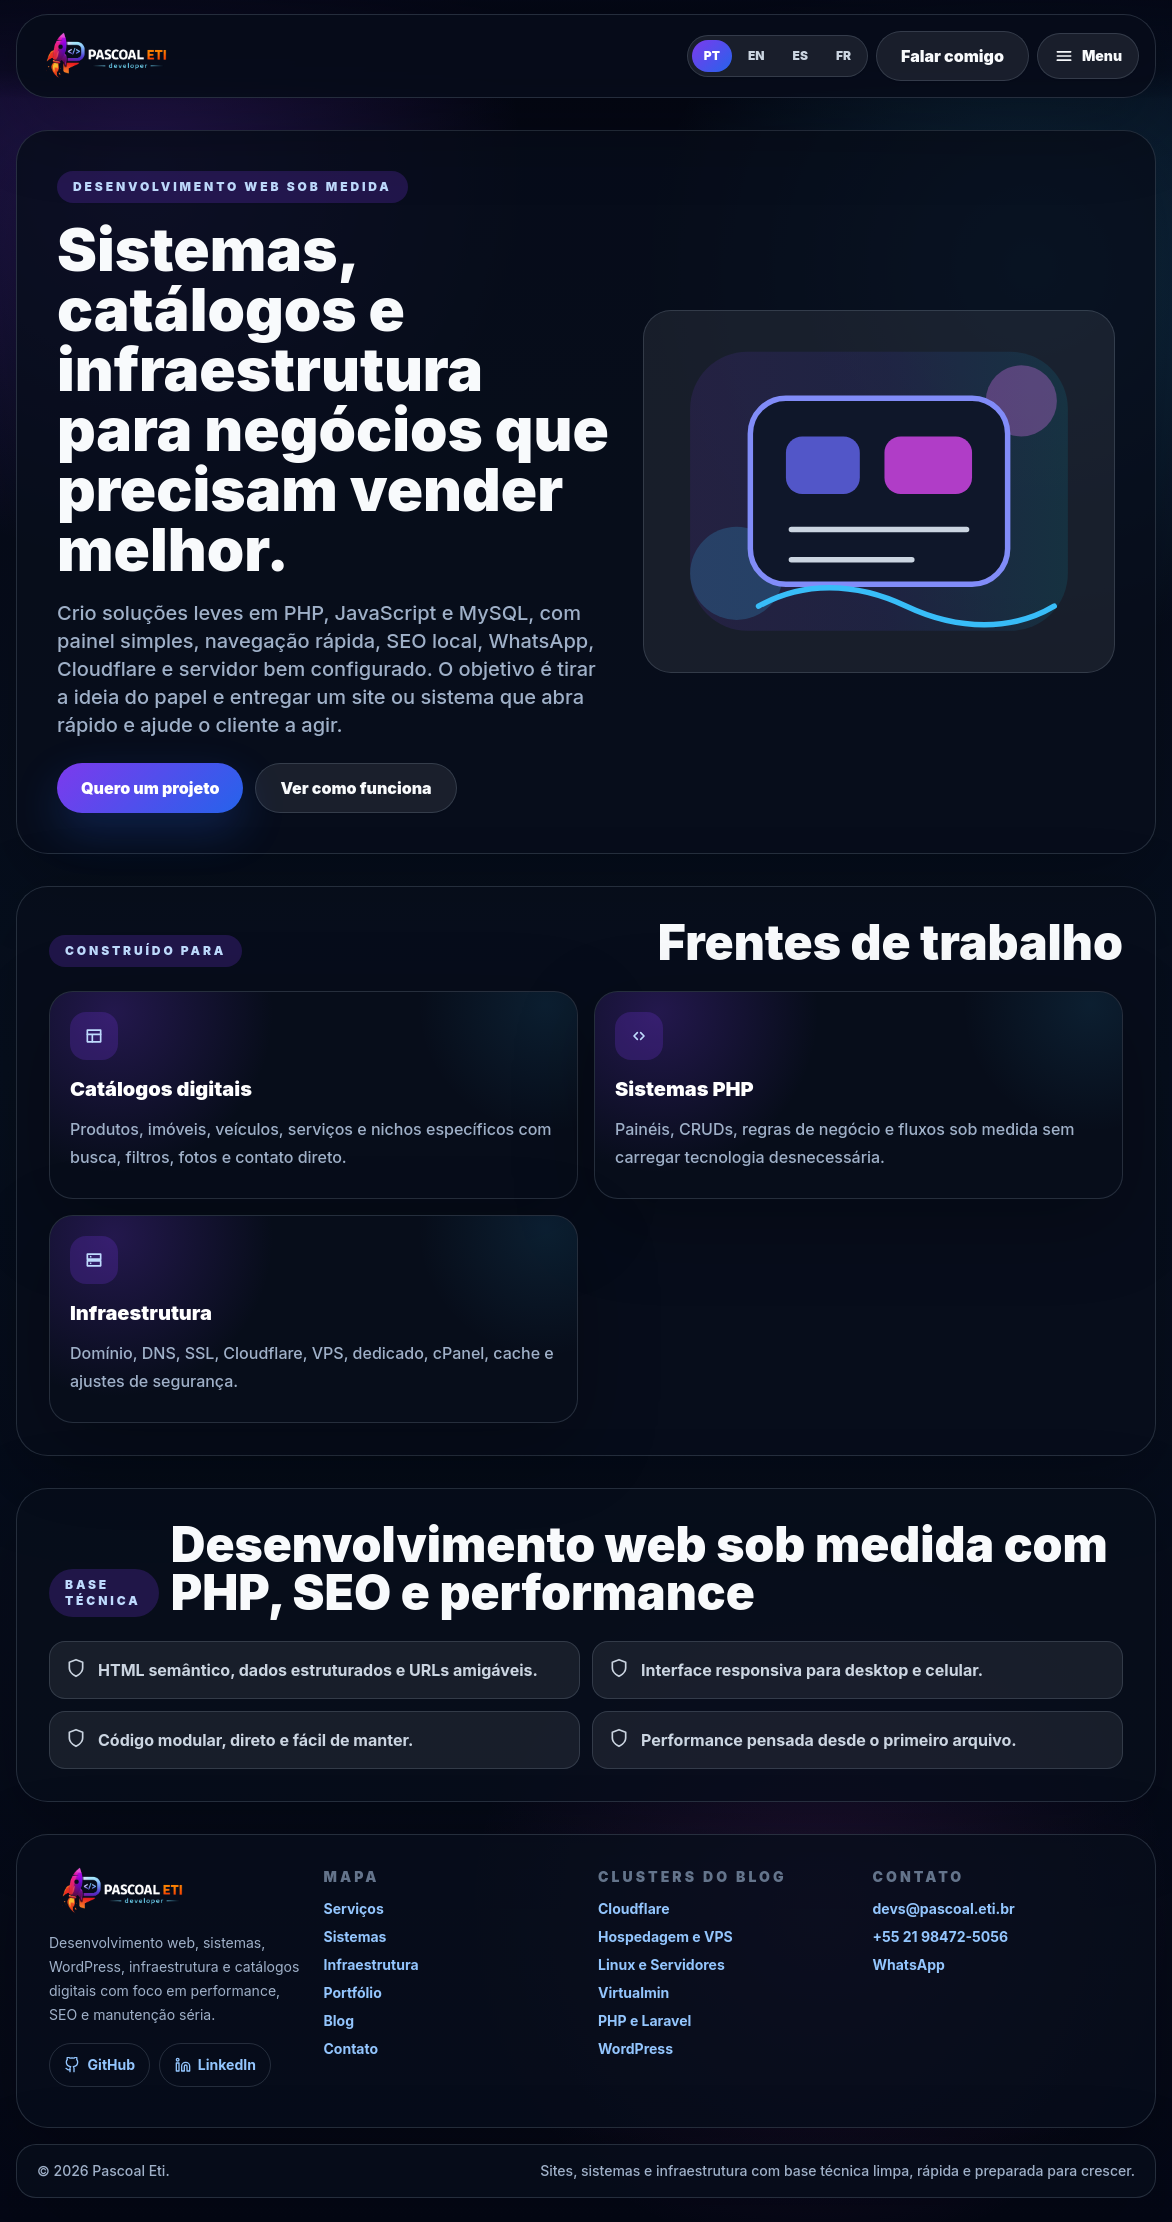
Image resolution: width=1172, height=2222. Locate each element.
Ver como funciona (355, 788)
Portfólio (353, 1992)
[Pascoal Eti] (106, 56)
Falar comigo (952, 56)
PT (712, 55)
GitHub (99, 2064)
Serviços (354, 1908)
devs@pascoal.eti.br (944, 1908)
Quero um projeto (150, 788)
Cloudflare (633, 1908)
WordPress (635, 2048)
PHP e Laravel (644, 2020)
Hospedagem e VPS (665, 1936)
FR (843, 55)
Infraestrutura (371, 1964)
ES (800, 55)
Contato (351, 2048)
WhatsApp (909, 1964)
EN (756, 55)
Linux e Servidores (661, 1964)
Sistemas (355, 1936)
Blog (339, 2020)
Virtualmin (633, 1992)
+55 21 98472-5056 (941, 1936)
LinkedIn (215, 2064)
